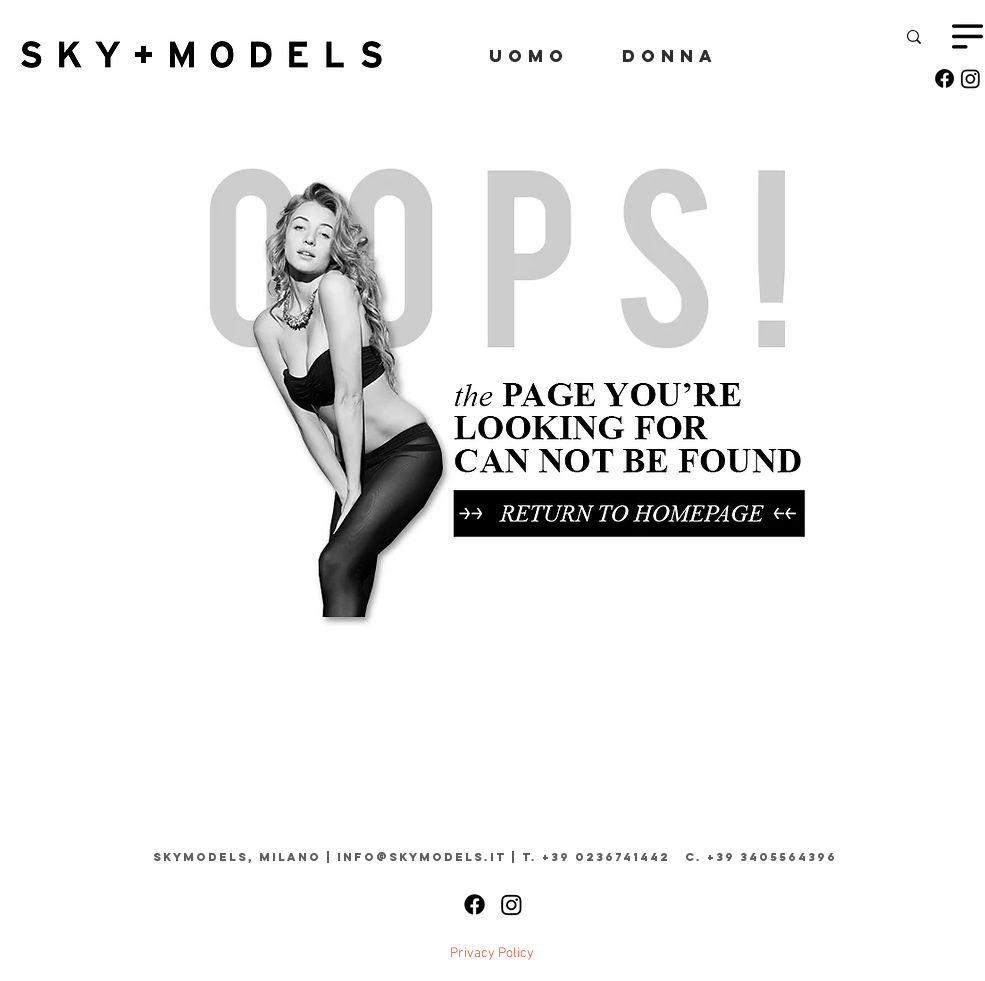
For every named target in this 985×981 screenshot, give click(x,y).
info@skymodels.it (421, 857)
